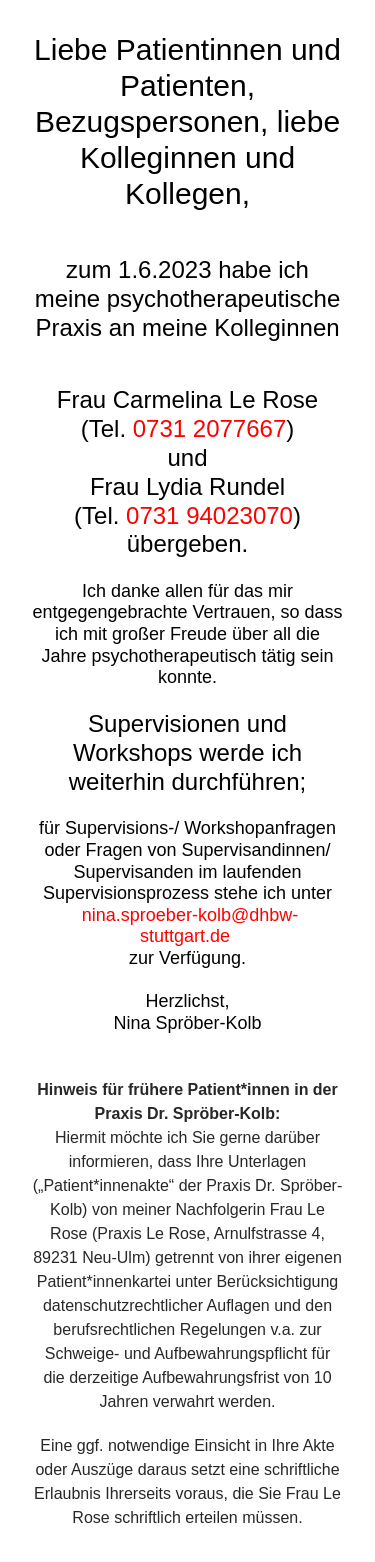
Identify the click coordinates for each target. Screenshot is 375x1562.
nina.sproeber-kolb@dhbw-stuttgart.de (190, 926)
